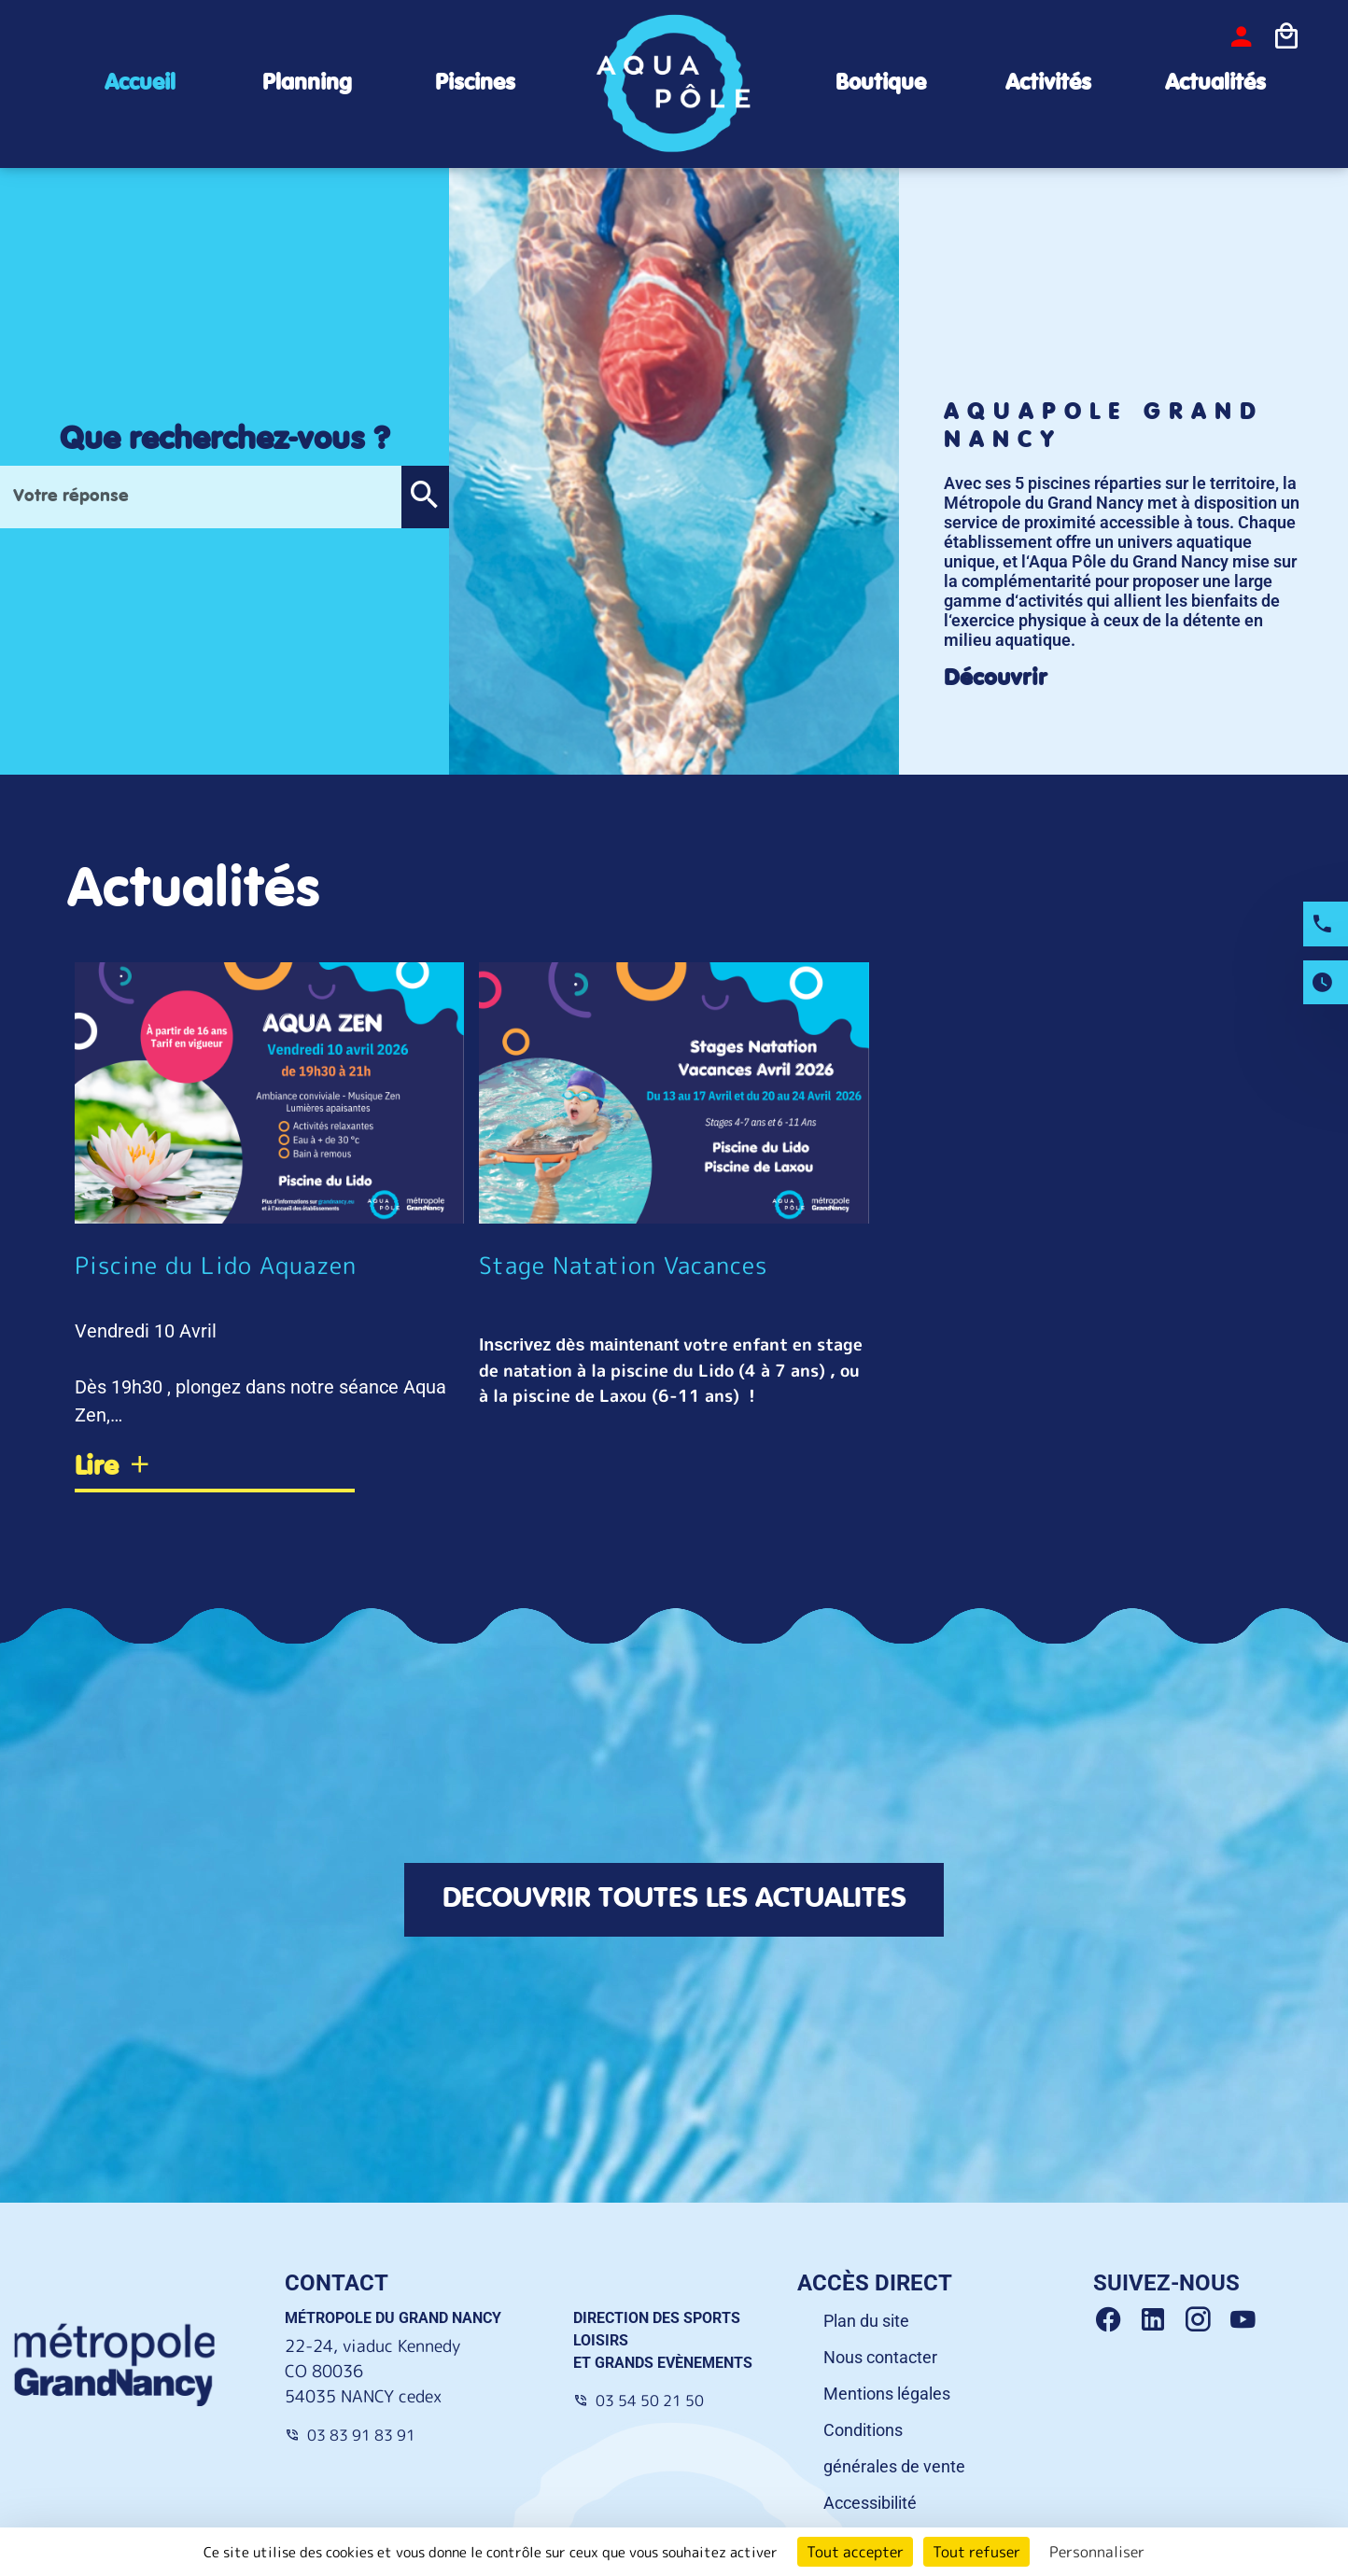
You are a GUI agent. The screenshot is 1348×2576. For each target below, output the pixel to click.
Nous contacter (880, 2357)
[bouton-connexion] (1242, 36)
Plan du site (866, 2321)
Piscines (475, 83)
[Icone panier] (1286, 36)
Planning (307, 83)
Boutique (880, 83)
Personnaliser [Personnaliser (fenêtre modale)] (1096, 2551)
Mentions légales (886, 2393)
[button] (424, 497)
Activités (1048, 83)
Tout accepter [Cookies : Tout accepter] (855, 2551)
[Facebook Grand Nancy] (1115, 2320)
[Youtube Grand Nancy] (1246, 2320)
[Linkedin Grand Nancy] (1160, 2320)
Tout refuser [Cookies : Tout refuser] (976, 2551)
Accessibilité (870, 2503)
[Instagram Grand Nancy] (1205, 2320)
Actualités (1215, 83)
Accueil (140, 83)
